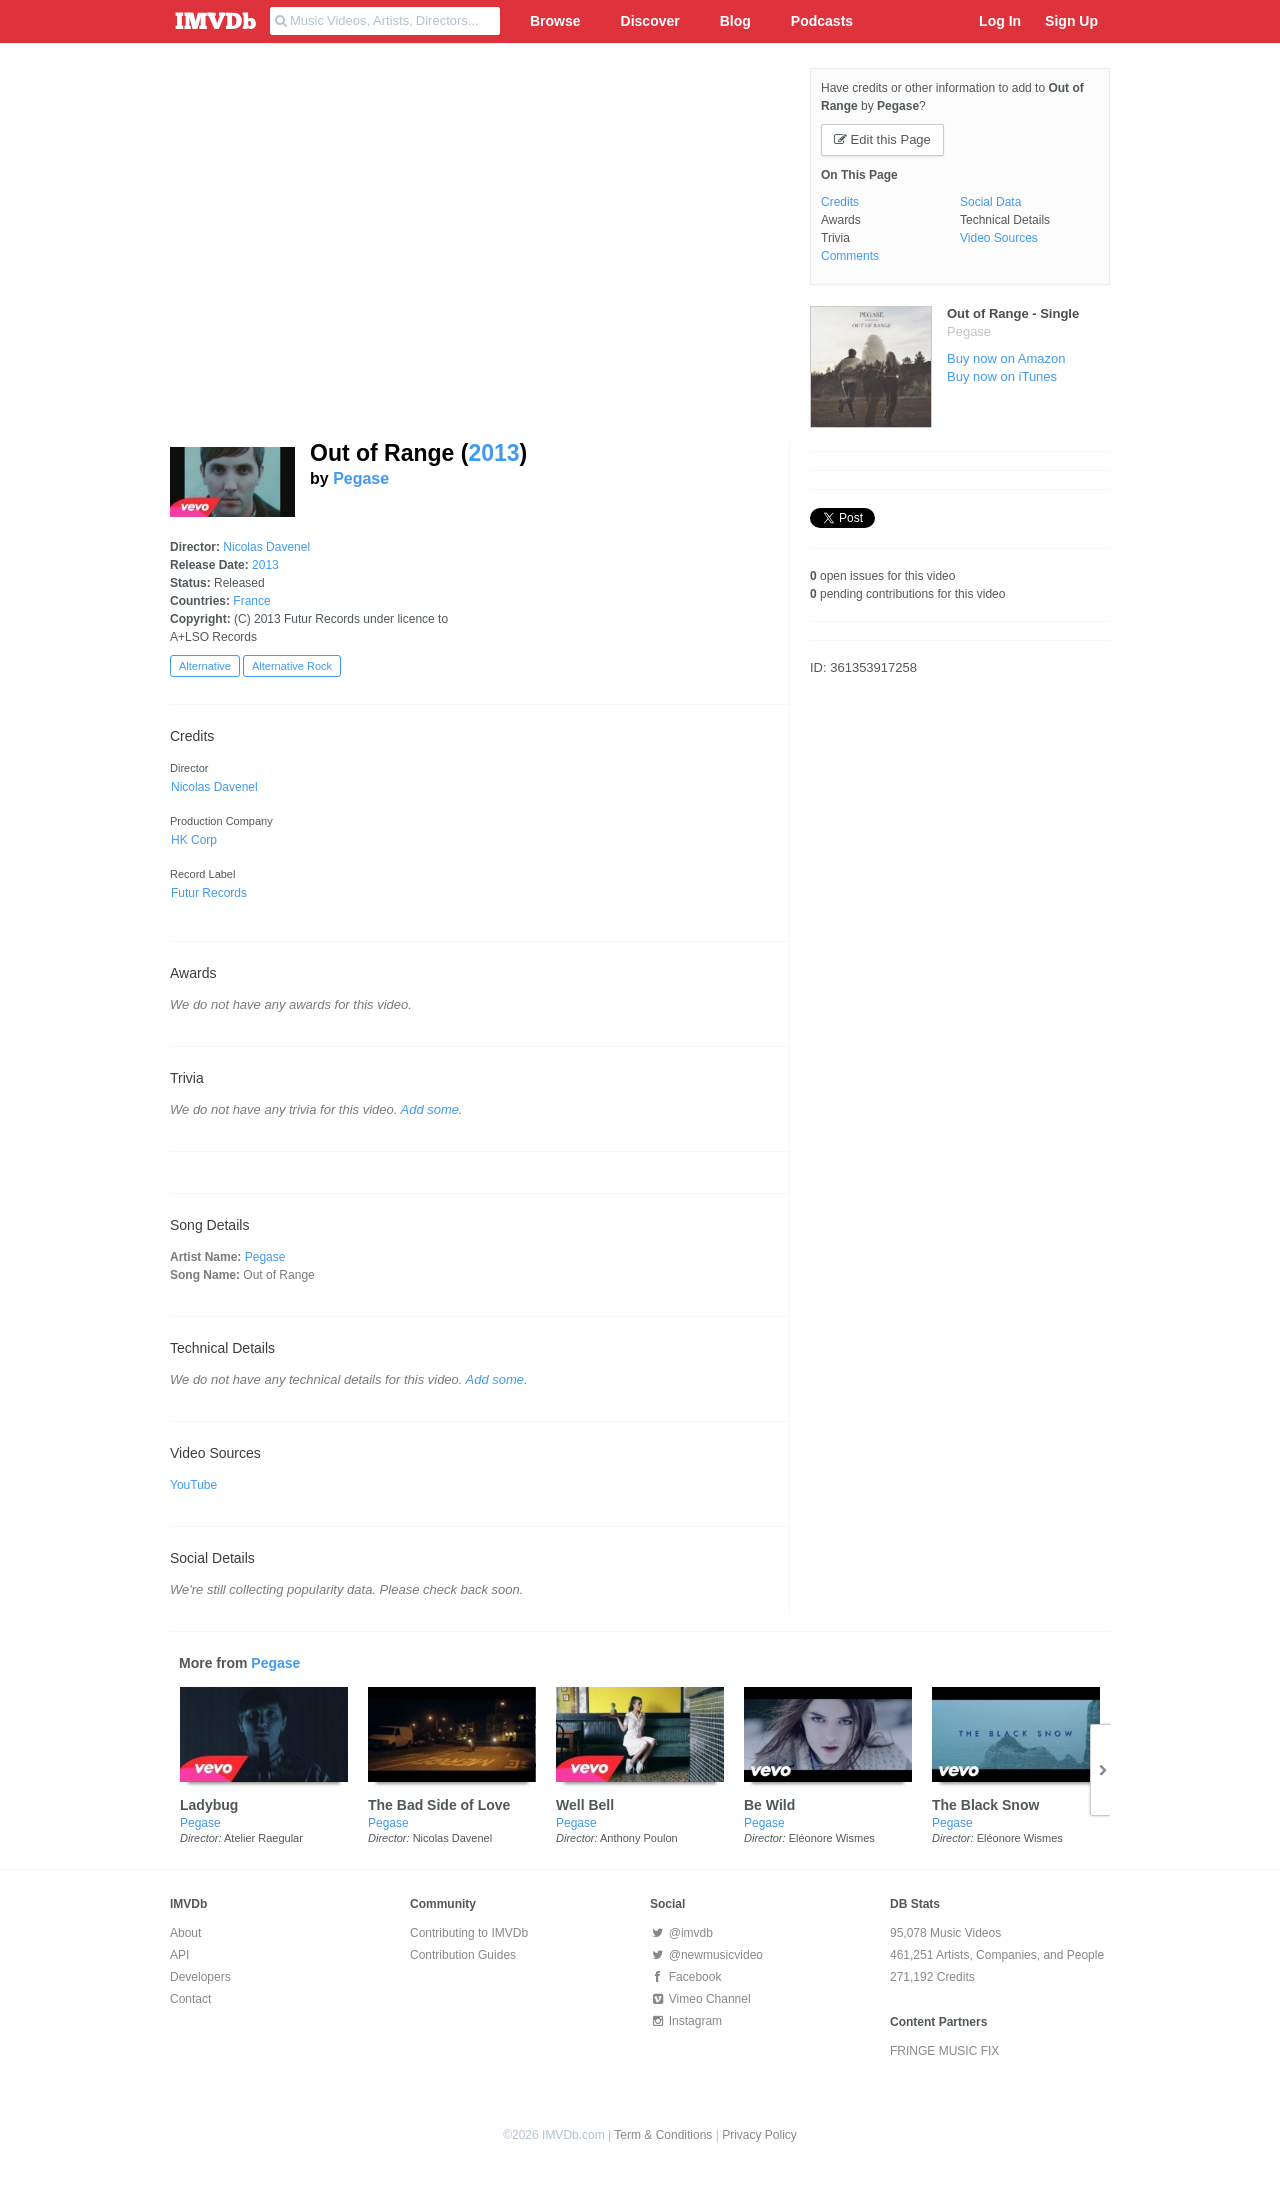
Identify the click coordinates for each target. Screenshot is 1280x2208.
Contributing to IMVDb (469, 1933)
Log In (1000, 21)
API (179, 1955)
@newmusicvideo (706, 1955)
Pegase (361, 478)
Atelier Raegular (263, 1838)
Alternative (205, 666)
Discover (650, 21)
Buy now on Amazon (1006, 358)
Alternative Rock (292, 666)
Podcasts (822, 21)
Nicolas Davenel (266, 547)
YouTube (193, 1485)
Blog (735, 21)
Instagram (686, 2021)
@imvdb (681, 1933)
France (251, 601)
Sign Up (1071, 21)
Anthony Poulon (639, 1838)
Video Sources (999, 238)
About (185, 1933)
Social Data (990, 202)
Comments (850, 256)
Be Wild (769, 1805)
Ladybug (209, 1805)
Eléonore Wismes (832, 1838)
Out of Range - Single (1013, 313)
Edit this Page (882, 139)
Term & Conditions (663, 2135)
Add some (430, 1109)
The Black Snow (985, 1805)
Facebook (685, 1977)
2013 (493, 453)
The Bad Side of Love (439, 1805)
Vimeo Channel (700, 1999)
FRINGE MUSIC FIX (944, 2051)
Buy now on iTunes (1002, 376)
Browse (555, 21)
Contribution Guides (463, 1955)
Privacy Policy (759, 2135)
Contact (190, 1999)
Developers (200, 1977)
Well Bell (585, 1805)
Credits (840, 202)
